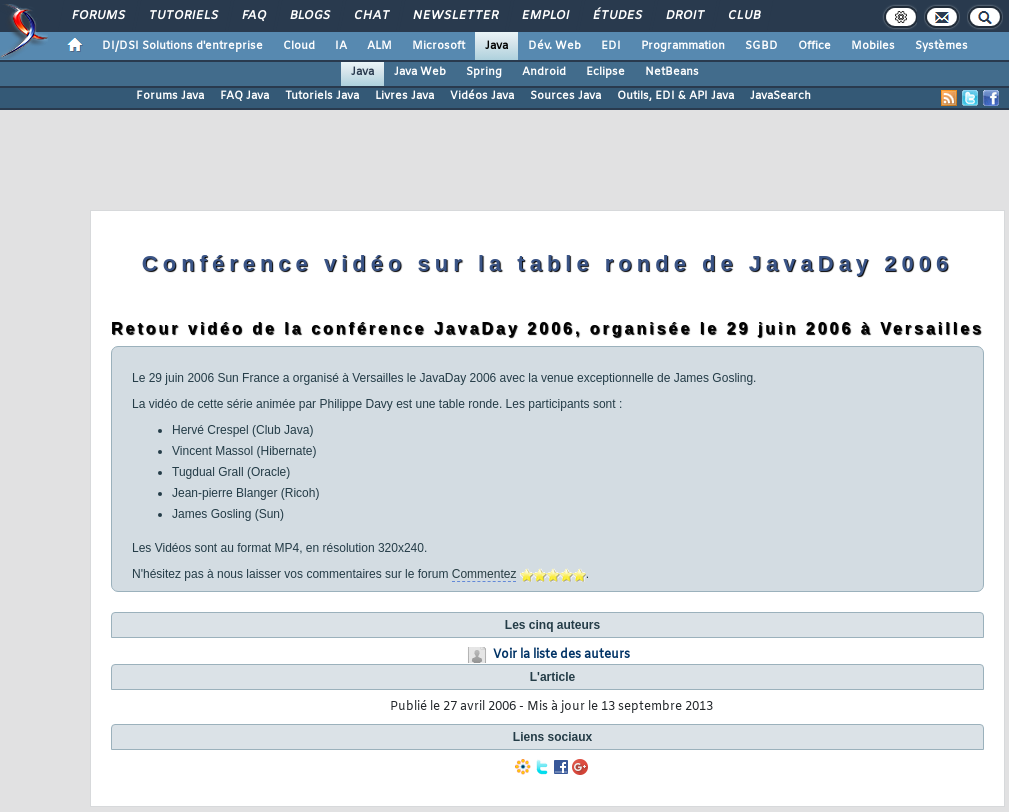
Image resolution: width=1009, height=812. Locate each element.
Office (814, 46)
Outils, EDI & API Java (675, 96)
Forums (97, 16)
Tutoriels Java (322, 96)
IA (341, 46)
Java (496, 46)
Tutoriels (182, 16)
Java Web (420, 72)
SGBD (761, 46)
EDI (611, 46)
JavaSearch (780, 96)
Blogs (309, 16)
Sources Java (565, 96)
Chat (370, 16)
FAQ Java (244, 96)
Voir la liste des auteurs (561, 655)
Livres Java (404, 96)
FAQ (253, 16)
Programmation (683, 46)
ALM (379, 46)
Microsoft (438, 46)
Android (544, 72)
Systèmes (941, 46)
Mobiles (873, 46)
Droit (684, 16)
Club (743, 16)
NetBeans (672, 72)
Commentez (484, 574)
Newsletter (454, 16)
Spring (484, 72)
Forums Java (170, 96)
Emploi (544, 16)
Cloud (299, 46)
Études (616, 16)
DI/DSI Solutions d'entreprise (182, 46)
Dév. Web (554, 46)
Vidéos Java (482, 96)
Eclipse (605, 72)
